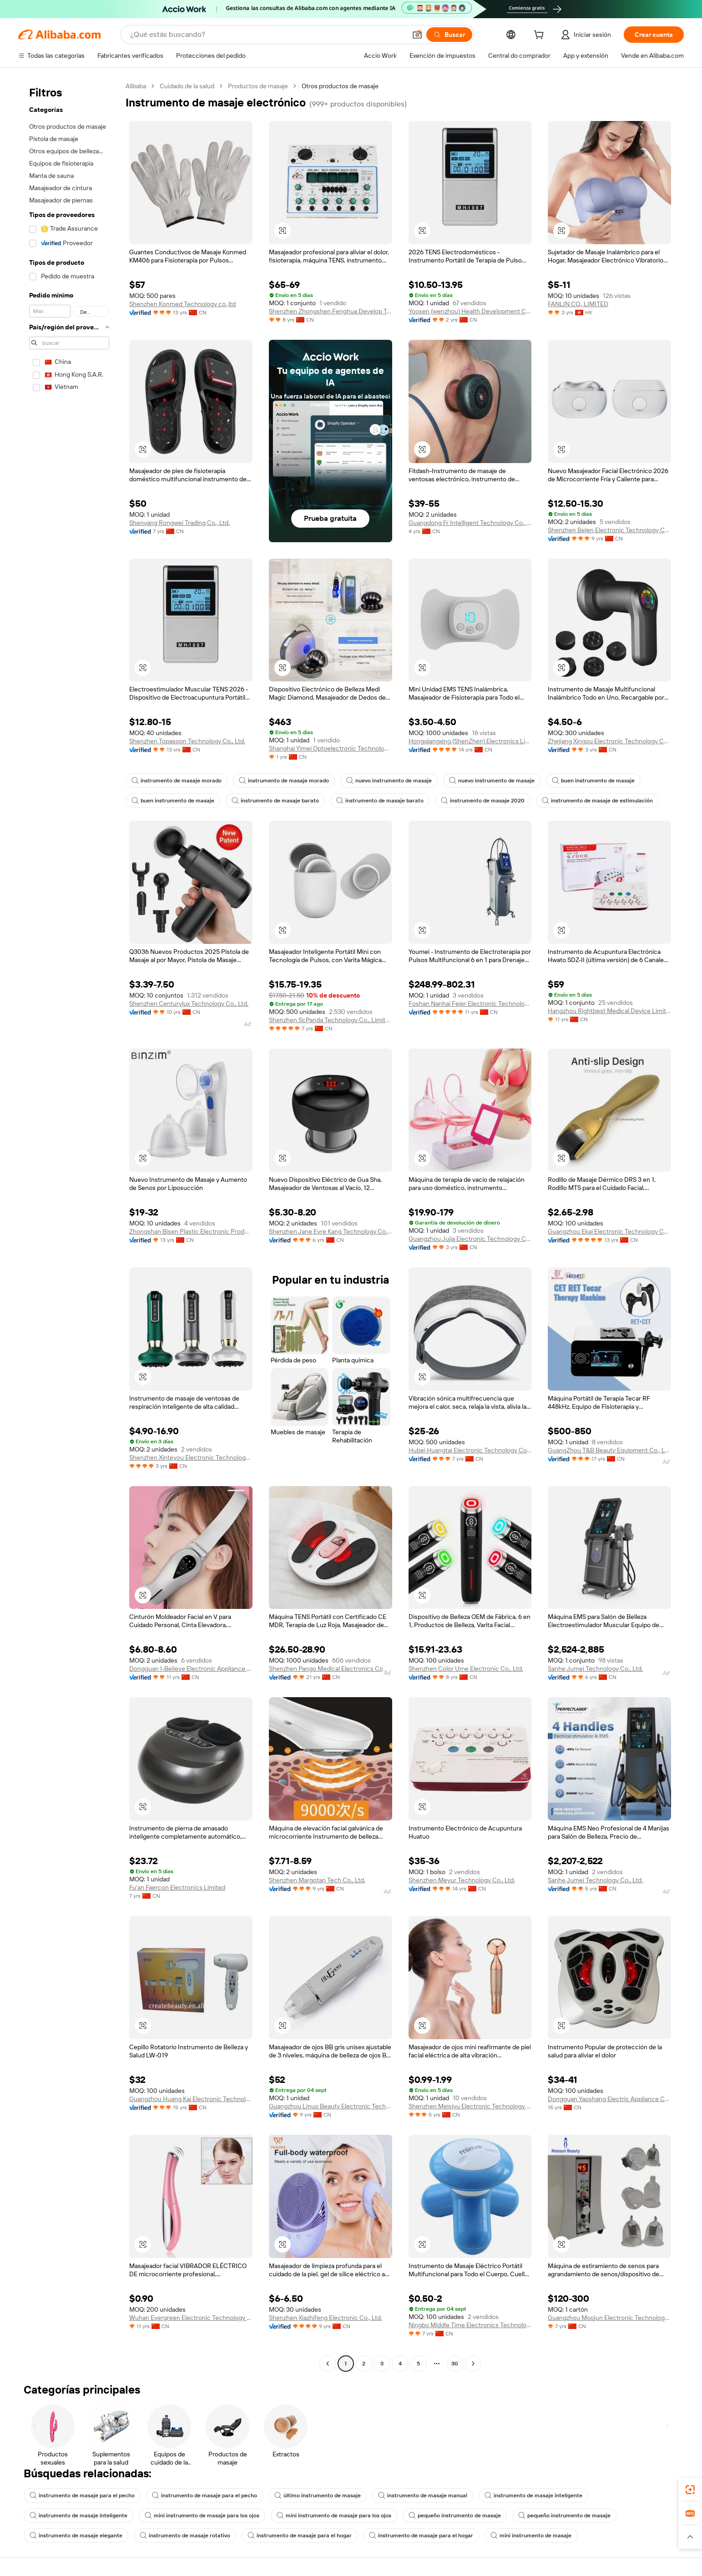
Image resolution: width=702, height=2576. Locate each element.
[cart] (540, 36)
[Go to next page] (473, 2363)
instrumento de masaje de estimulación (597, 800)
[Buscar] (449, 34)
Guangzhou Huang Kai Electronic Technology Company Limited (191, 2098)
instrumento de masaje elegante (76, 2535)
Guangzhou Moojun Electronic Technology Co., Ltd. (609, 2317)
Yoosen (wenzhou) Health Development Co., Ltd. (470, 311)
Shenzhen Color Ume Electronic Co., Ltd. (466, 1668)
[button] (417, 34)
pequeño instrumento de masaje (455, 2515)
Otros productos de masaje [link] (340, 86)
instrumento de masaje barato (275, 800)
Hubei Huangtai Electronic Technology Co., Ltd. (470, 1450)
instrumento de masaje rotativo (185, 2535)
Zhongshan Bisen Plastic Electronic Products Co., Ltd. (191, 1231)
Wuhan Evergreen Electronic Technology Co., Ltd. (191, 2317)
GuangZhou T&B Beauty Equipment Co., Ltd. (609, 1450)
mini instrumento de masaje (530, 2535)
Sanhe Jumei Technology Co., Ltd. (595, 1668)
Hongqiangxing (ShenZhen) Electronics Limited (470, 741)
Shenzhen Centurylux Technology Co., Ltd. (188, 1003)
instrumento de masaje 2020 (483, 800)
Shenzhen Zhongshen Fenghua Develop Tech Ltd (330, 311)
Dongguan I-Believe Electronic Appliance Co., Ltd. (191, 1668)
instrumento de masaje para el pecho (82, 2495)
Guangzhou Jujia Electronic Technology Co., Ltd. (470, 1238)
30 (454, 2363)
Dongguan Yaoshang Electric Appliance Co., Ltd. (609, 2098)
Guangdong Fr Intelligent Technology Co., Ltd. (470, 522)
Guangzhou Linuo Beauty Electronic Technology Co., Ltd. (330, 2106)
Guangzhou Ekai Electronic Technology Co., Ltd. (609, 1231)
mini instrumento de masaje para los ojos (202, 2515)
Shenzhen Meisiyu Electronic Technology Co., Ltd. (470, 2106)
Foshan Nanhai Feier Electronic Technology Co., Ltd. (470, 1003)
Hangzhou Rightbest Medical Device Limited (609, 1010)
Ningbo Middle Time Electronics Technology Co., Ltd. (470, 2325)
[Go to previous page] (327, 2363)
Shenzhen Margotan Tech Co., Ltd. (317, 1880)
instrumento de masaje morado (176, 780)
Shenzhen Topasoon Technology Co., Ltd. (187, 741)
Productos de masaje (258, 86)
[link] (690, 2489)
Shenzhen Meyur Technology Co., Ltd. (462, 1880)
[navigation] (69, 1225)
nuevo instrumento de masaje (389, 780)
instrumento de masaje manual (422, 2495)
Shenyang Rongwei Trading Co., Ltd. (179, 522)
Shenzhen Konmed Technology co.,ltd (182, 304)
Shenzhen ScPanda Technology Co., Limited (330, 1019)
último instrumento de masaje (317, 2495)
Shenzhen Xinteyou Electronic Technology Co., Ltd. (191, 1457)
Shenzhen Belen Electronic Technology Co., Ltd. (609, 530)
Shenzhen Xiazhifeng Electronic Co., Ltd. (325, 2317)
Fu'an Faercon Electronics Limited (177, 1887)
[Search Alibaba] (267, 35)
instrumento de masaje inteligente (533, 2495)
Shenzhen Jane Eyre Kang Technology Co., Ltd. (330, 1231)
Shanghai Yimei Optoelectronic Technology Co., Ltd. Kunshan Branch (330, 748)
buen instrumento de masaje (593, 780)
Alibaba (136, 86)
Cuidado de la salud (187, 86)
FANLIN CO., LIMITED (578, 304)
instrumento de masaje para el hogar (299, 2535)
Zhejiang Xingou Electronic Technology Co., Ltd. (609, 741)
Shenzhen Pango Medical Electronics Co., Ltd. (330, 1668)
